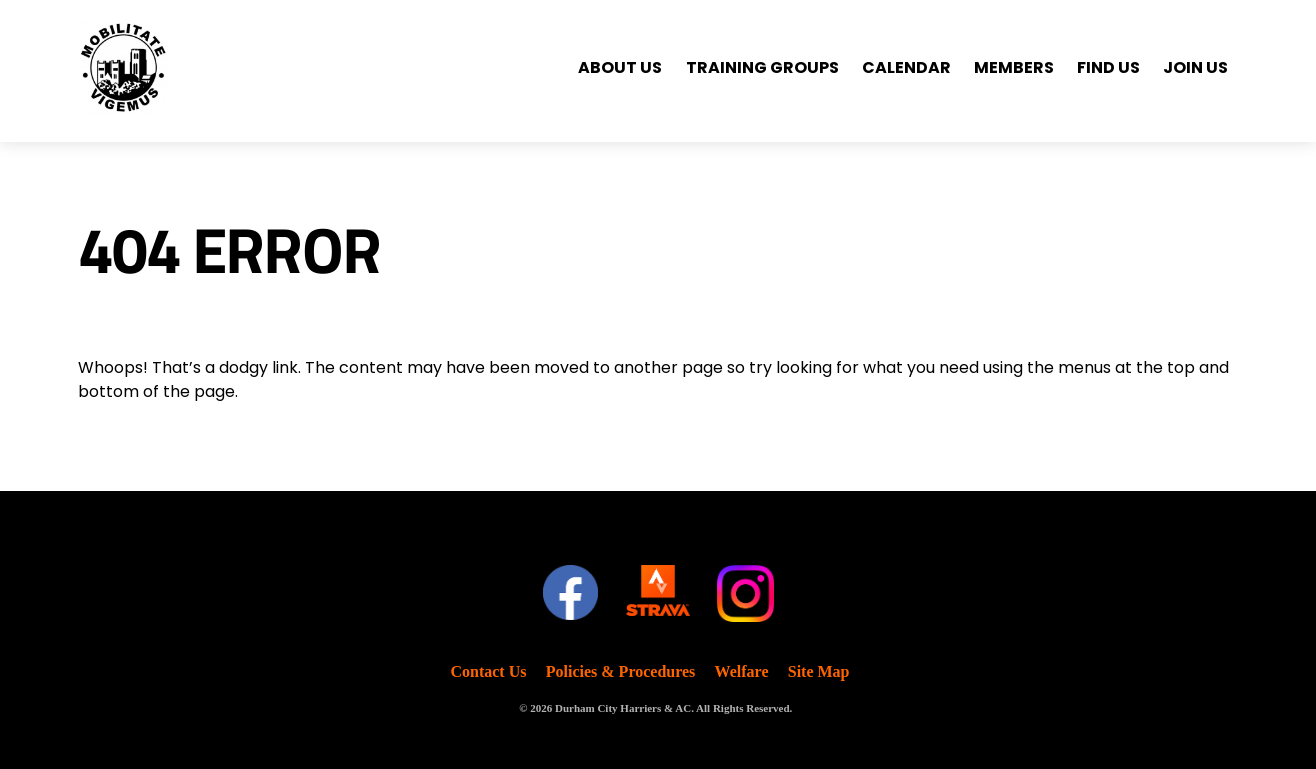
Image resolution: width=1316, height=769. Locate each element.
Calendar (906, 67)
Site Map (819, 671)
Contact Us (488, 671)
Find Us (1108, 67)
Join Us (1195, 67)
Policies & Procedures (621, 671)
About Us (620, 67)
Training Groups (762, 67)
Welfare (742, 671)
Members (1014, 67)
